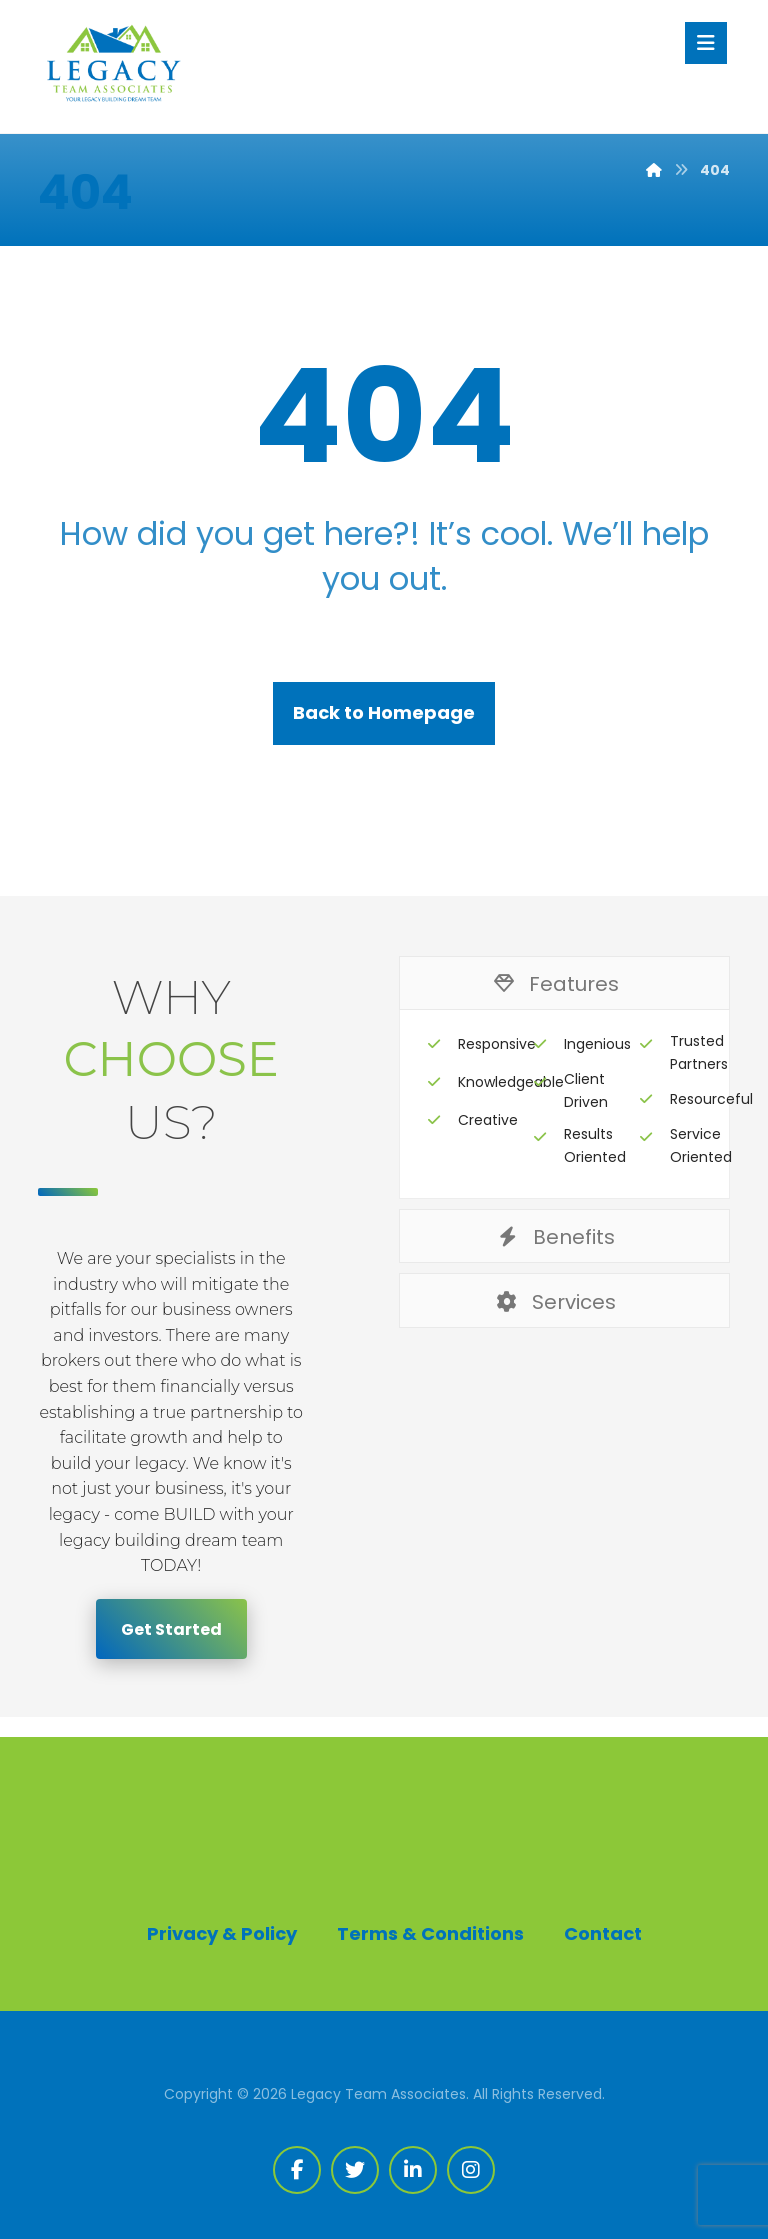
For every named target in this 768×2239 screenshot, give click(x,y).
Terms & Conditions (430, 1933)
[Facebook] (297, 2170)
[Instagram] (471, 2170)
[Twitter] (355, 2170)
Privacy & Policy (222, 1933)
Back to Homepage (384, 712)
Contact (603, 1933)
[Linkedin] (413, 2170)
